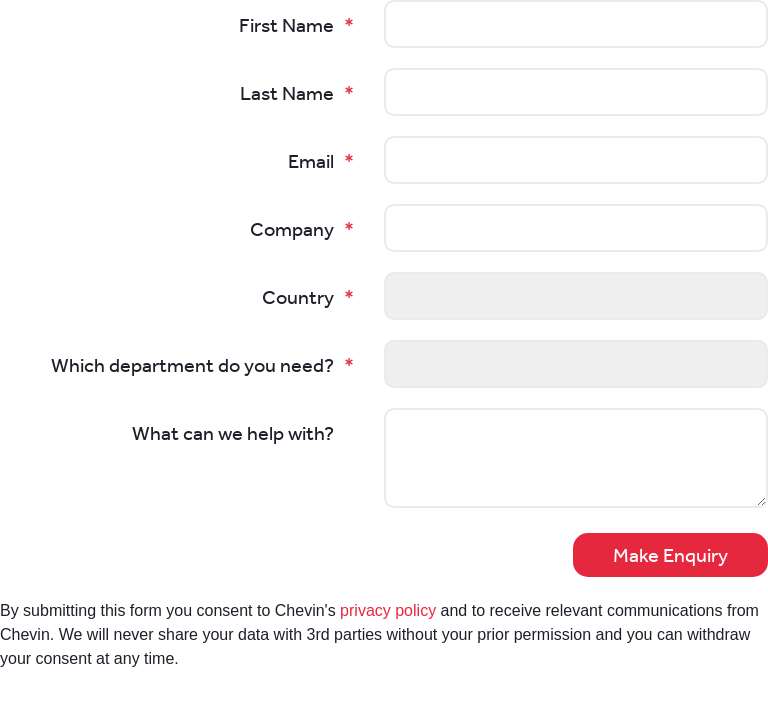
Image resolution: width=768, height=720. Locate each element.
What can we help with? (233, 433)
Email (311, 161)
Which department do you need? (192, 365)
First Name (286, 25)
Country (298, 297)
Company (292, 229)
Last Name (287, 93)
